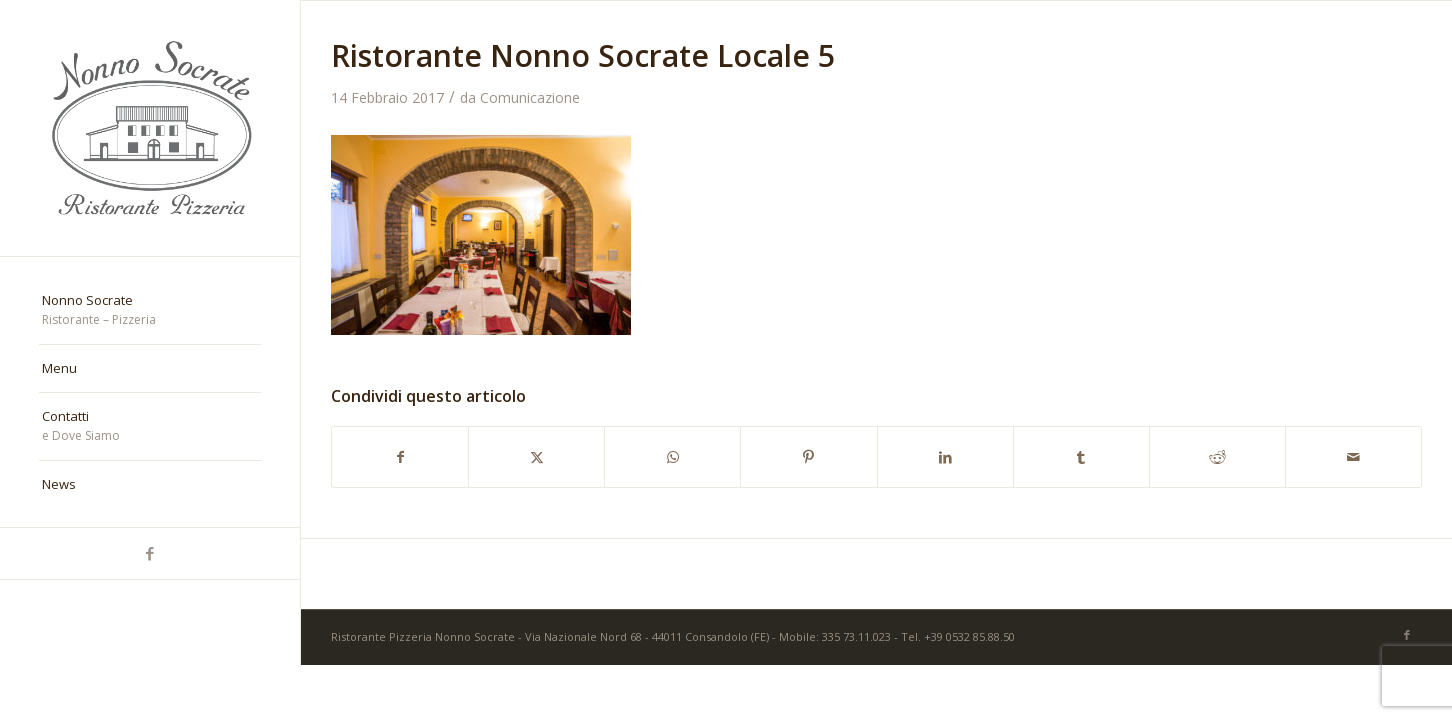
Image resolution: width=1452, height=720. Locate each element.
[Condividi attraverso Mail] (1353, 457)
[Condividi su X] (536, 457)
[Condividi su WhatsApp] (672, 457)
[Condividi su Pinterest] (808, 457)
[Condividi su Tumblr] (1081, 457)
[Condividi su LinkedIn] (945, 457)
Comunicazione (530, 97)
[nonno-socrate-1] (150, 128)
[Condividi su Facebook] (400, 457)
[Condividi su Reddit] (1217, 457)
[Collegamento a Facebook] (150, 553)
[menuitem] (150, 311)
